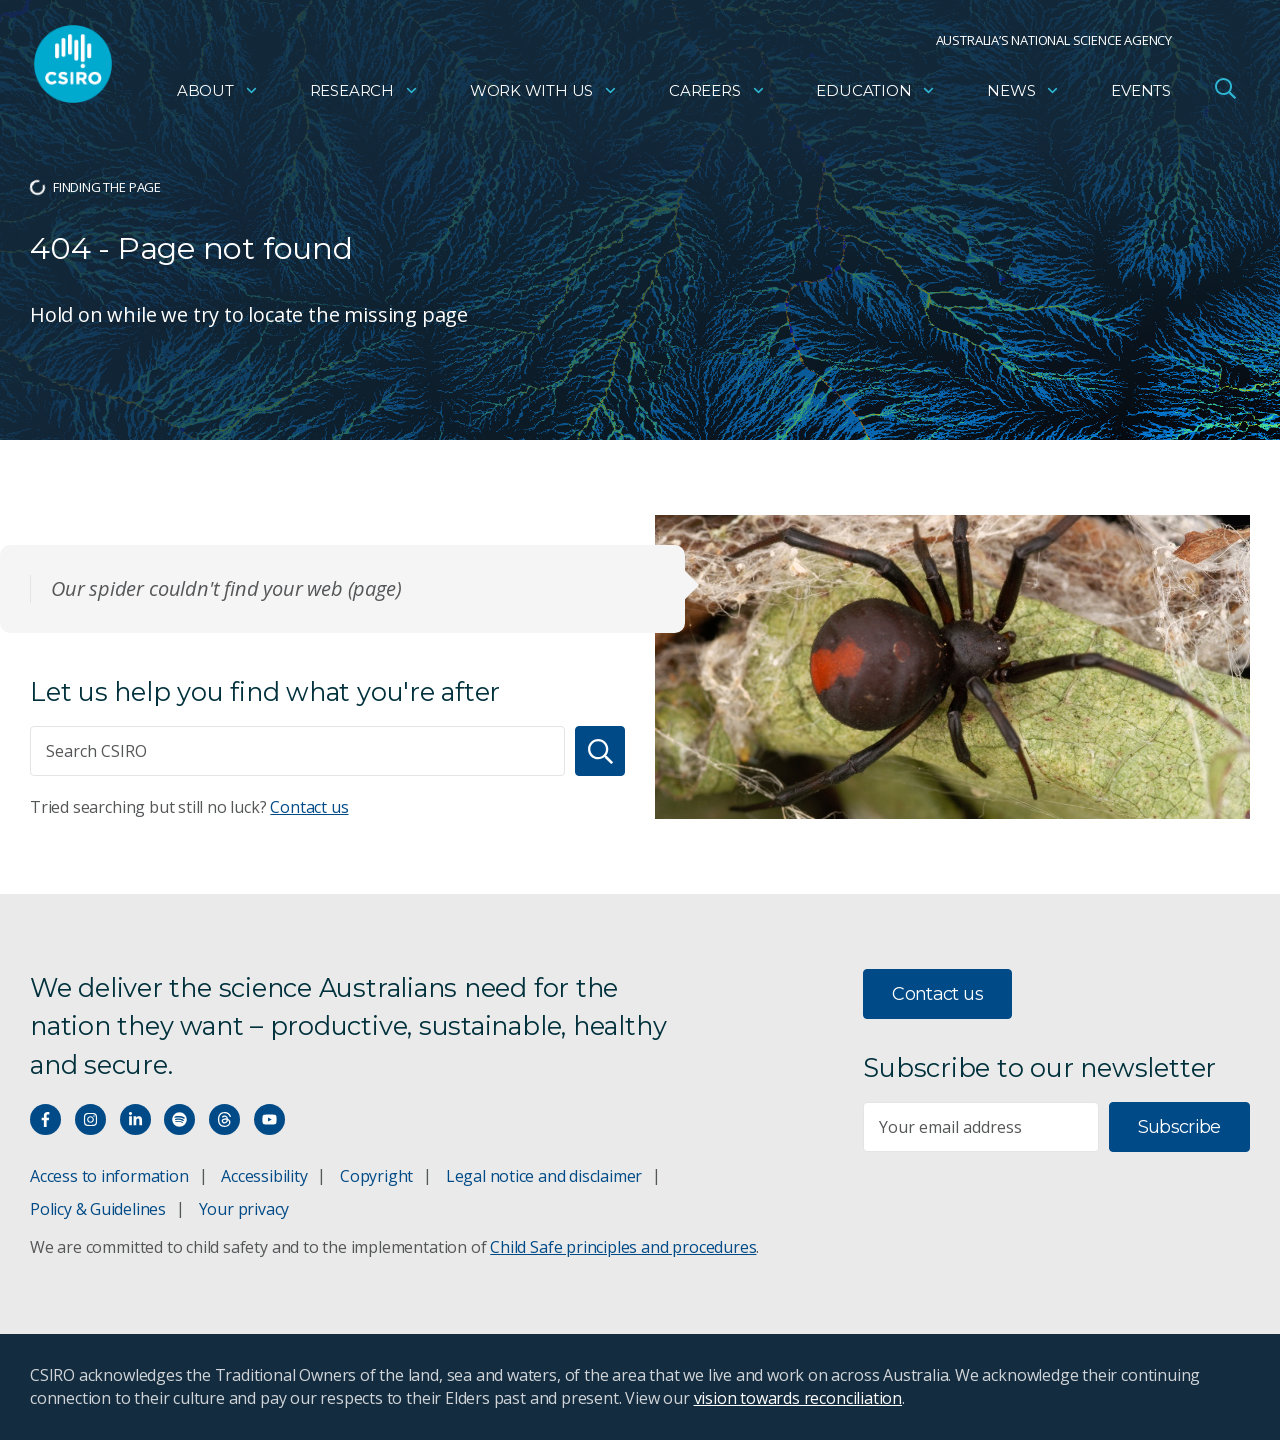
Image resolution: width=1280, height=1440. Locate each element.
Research (364, 95)
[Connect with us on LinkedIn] (135, 1119)
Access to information (109, 1176)
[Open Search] (1225, 94)
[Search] (600, 751)
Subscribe (1179, 1127)
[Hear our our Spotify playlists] (179, 1119)
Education (876, 95)
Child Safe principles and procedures (623, 1247)
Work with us (544, 95)
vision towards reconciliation (798, 1398)
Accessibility (264, 1176)
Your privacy (244, 1209)
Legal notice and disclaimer (544, 1176)
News (1023, 95)
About (218, 95)
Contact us (309, 807)
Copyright (376, 1176)
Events (1141, 95)
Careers (717, 95)
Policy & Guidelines (98, 1209)
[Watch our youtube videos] (269, 1119)
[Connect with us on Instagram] (90, 1119)
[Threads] (224, 1119)
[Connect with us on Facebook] (45, 1119)
